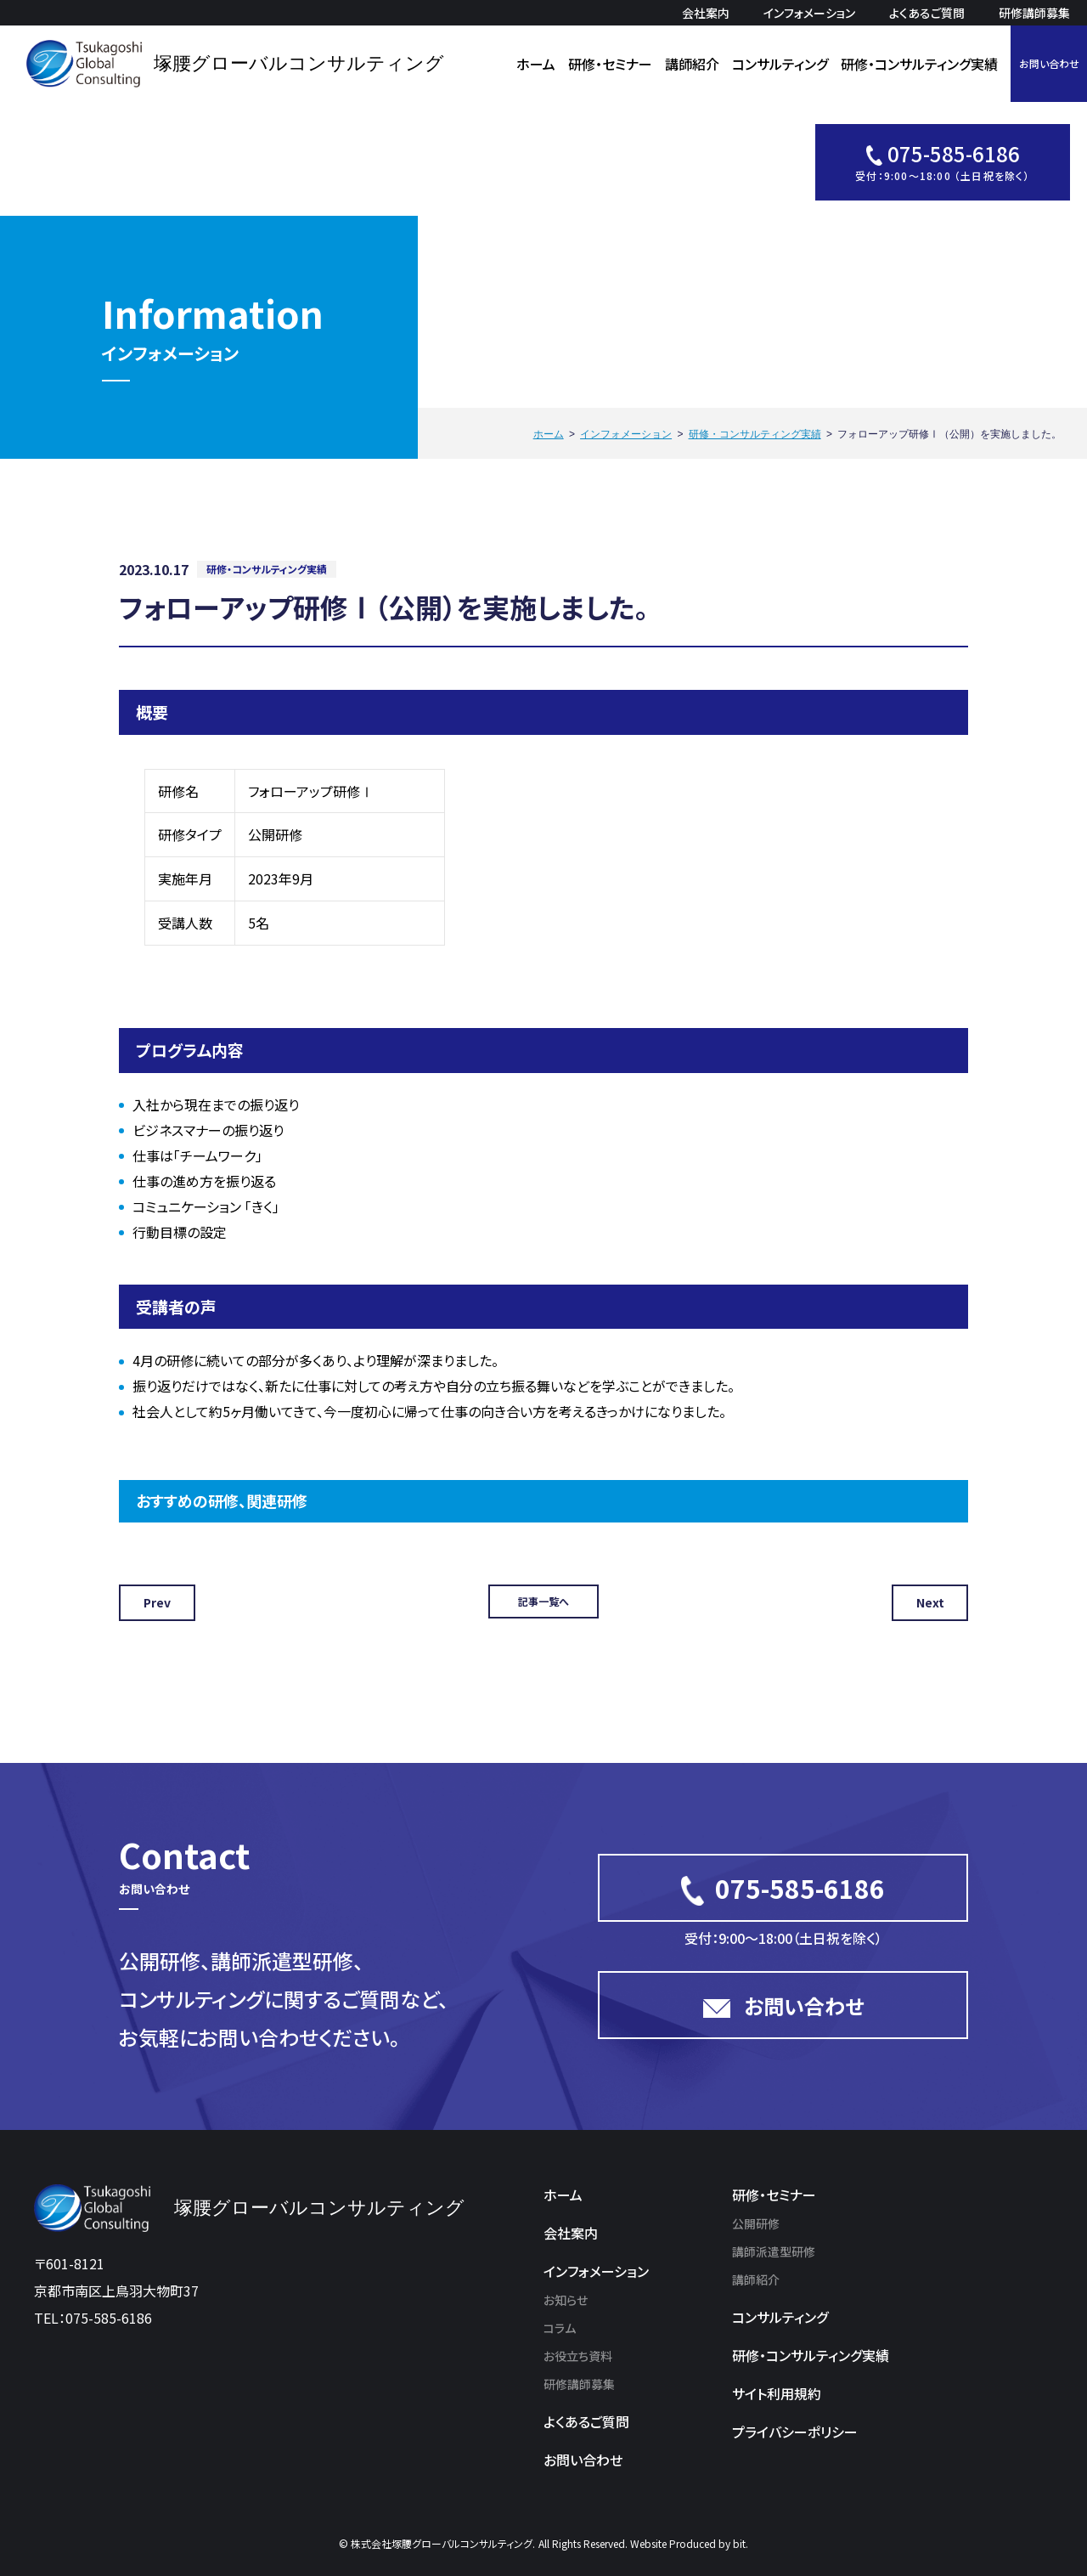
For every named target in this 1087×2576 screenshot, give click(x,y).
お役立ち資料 (578, 2355)
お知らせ (566, 2299)
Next (930, 1602)
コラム (560, 2327)
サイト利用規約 (776, 2393)
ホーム (535, 64)
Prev (157, 1602)
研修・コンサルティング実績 (919, 64)
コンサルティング (780, 64)
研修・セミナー (610, 64)
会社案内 (705, 12)
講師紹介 (692, 64)
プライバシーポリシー (795, 2431)
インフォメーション (809, 12)
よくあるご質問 (927, 12)
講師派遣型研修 (773, 2251)
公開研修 (756, 2223)
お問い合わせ (1049, 63)
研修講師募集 (1034, 12)
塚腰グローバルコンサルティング (299, 63)
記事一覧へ (543, 1601)
